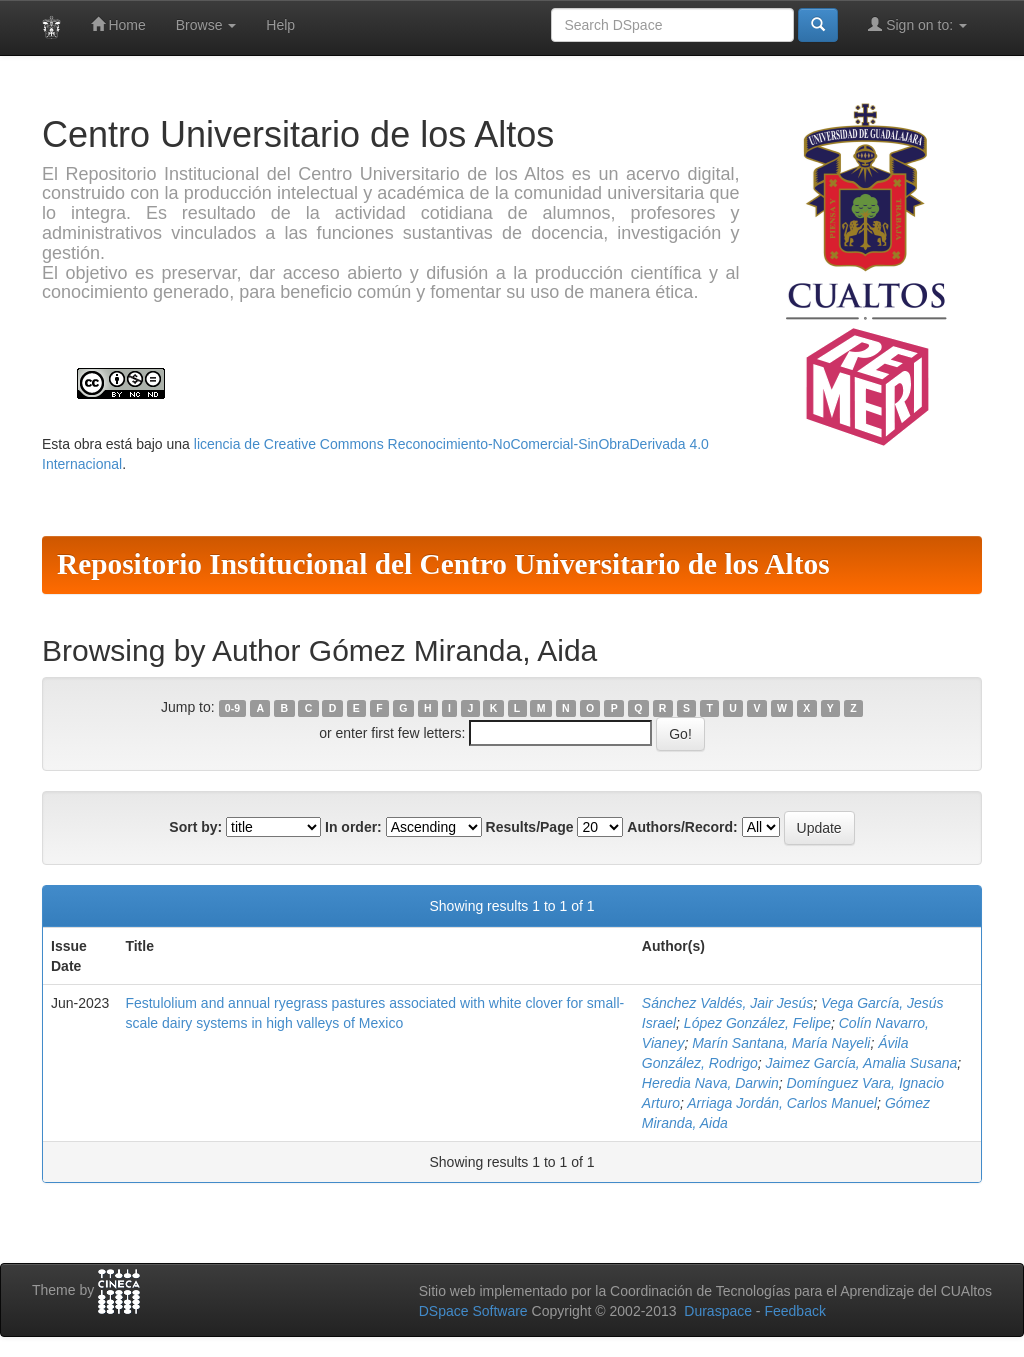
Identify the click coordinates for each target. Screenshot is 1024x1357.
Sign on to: (917, 24)
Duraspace (718, 1311)
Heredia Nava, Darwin (710, 1083)
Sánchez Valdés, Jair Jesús (727, 1003)
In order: (353, 827)
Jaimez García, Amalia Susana (862, 1063)
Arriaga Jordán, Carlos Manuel (782, 1103)
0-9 (232, 708)
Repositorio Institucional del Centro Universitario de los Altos (443, 564)
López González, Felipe (757, 1023)
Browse (206, 25)
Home (118, 24)
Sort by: (195, 827)
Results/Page (530, 827)
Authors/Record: (682, 827)
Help (280, 25)
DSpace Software (473, 1311)
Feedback (794, 1311)
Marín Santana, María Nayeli (781, 1043)
